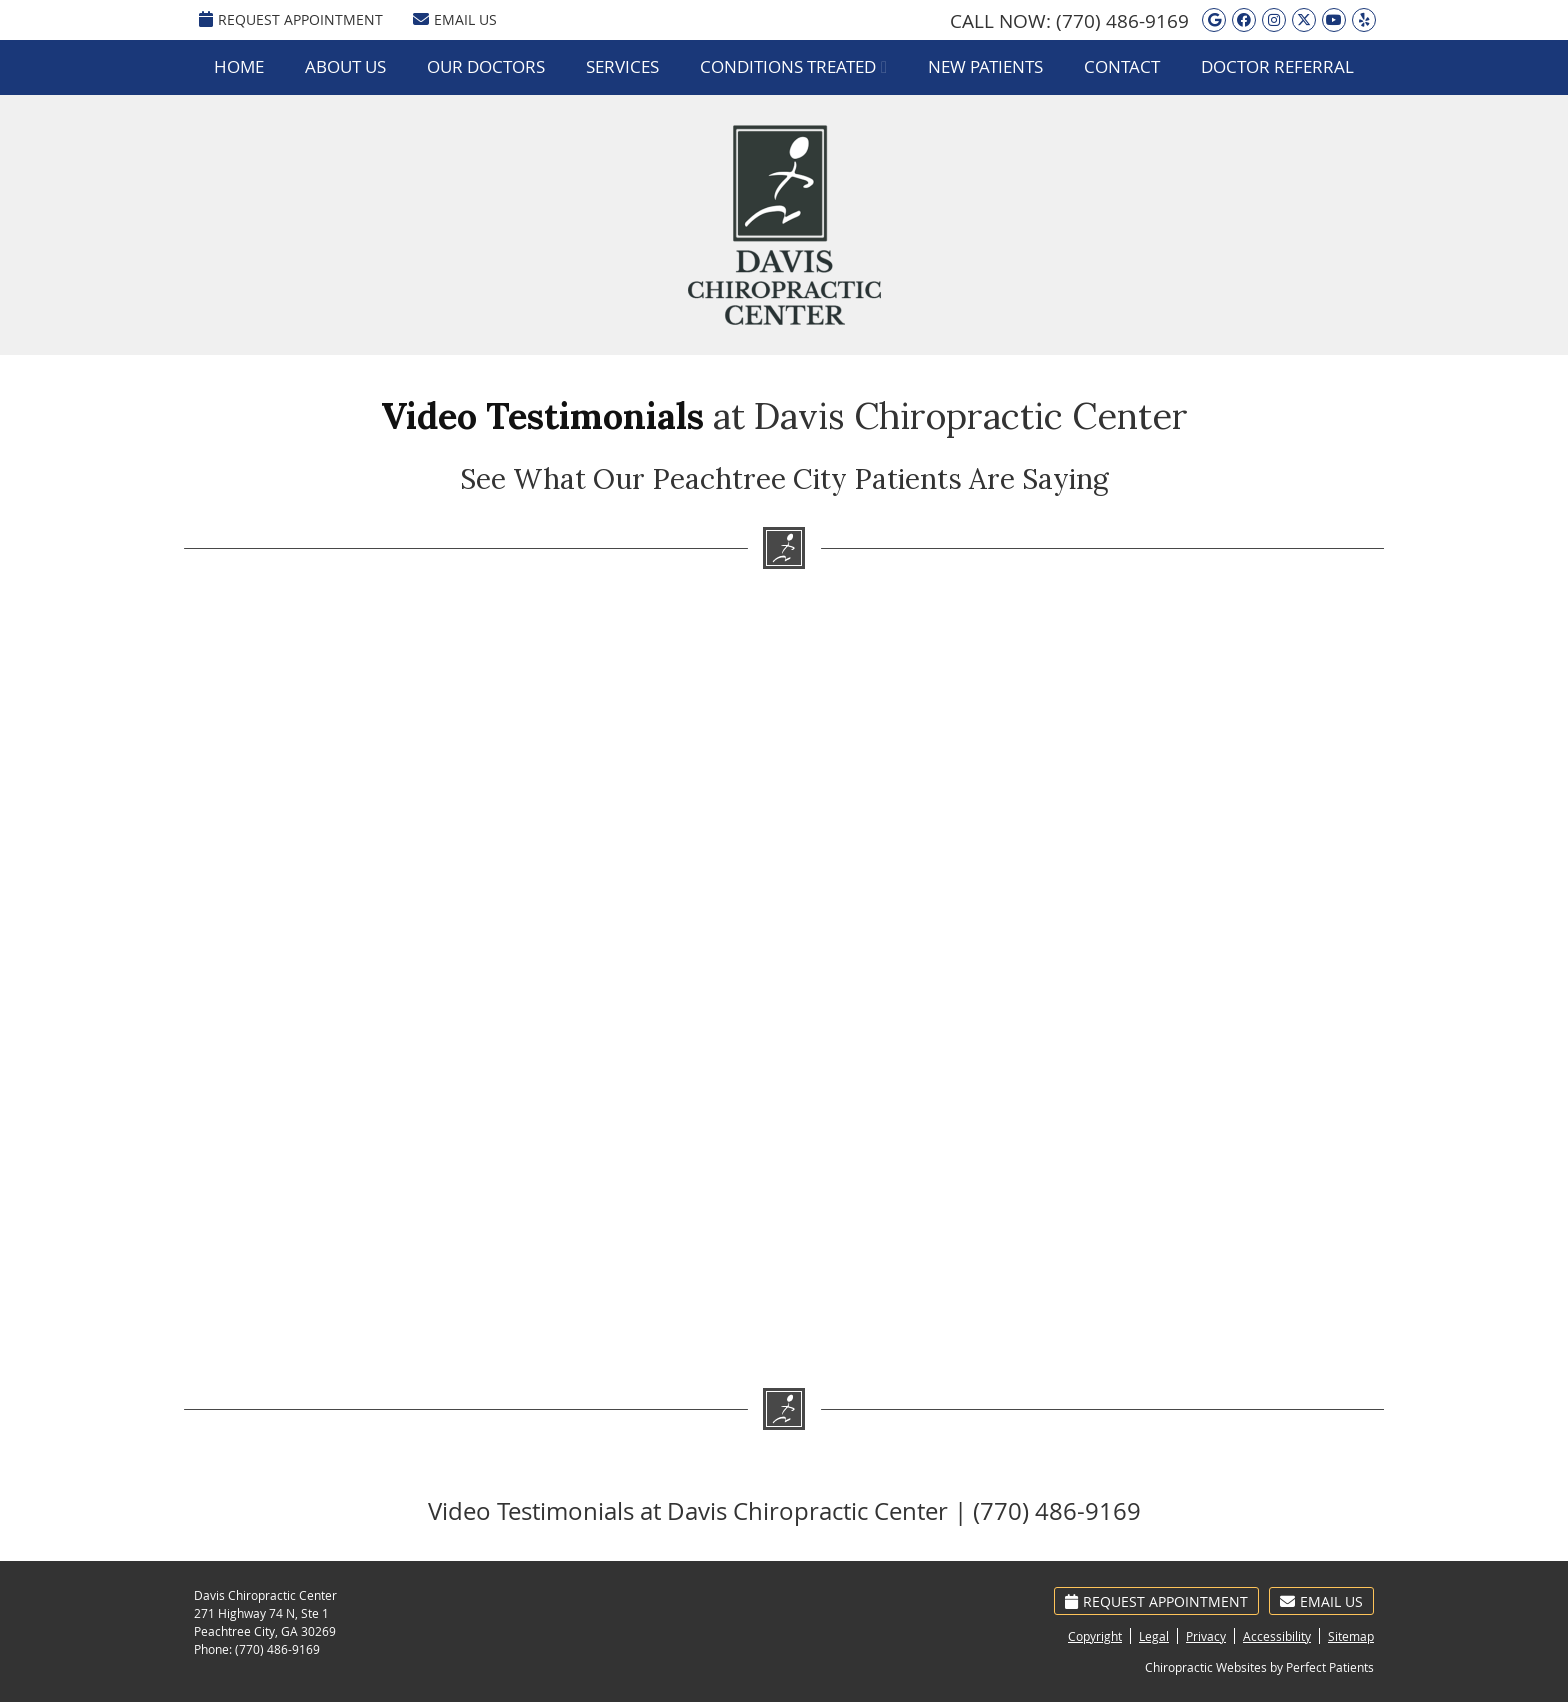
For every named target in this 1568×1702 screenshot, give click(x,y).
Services (622, 66)
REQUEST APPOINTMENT (291, 19)
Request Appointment (1156, 1601)
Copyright (1095, 1636)
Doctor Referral (1277, 66)
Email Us (455, 19)
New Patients (985, 66)
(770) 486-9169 (1122, 21)
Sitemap (1351, 1636)
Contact (1122, 66)
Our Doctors (486, 66)
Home (239, 66)
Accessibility (1277, 1636)
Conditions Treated (788, 66)
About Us (345, 66)
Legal (1154, 1636)
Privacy (1206, 1636)
